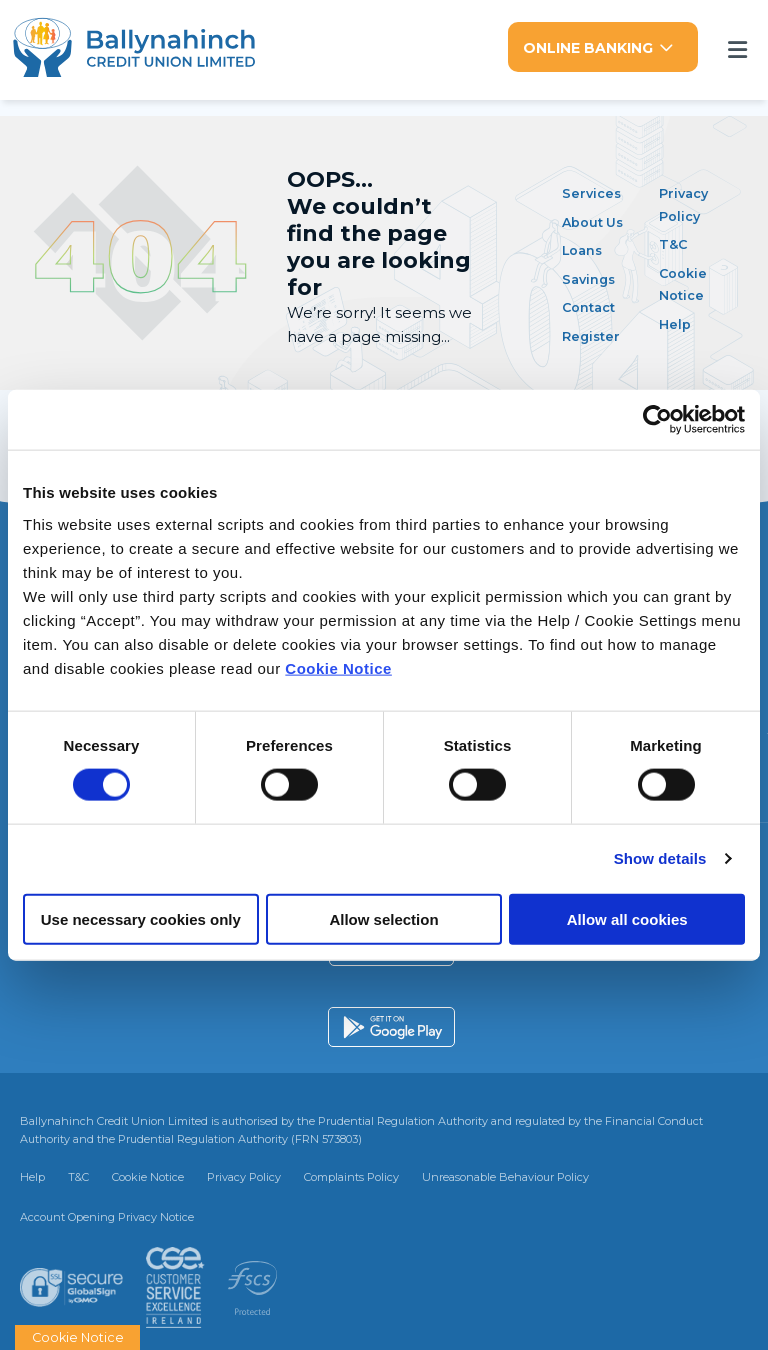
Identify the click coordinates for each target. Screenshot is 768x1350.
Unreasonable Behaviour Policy (505, 1175)
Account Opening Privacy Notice (107, 1214)
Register (595, 332)
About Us (597, 218)
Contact (592, 304)
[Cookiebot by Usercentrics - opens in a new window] (657, 420)
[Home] (142, 49)
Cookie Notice (338, 667)
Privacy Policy (244, 1175)
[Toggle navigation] (737, 48)
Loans (585, 247)
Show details (660, 858)
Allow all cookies (627, 918)
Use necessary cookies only (141, 918)
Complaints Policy (351, 1175)
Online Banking (588, 48)
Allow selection (383, 918)
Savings (592, 275)
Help (676, 320)
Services (595, 190)
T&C (675, 241)
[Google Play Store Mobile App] (391, 1025)
